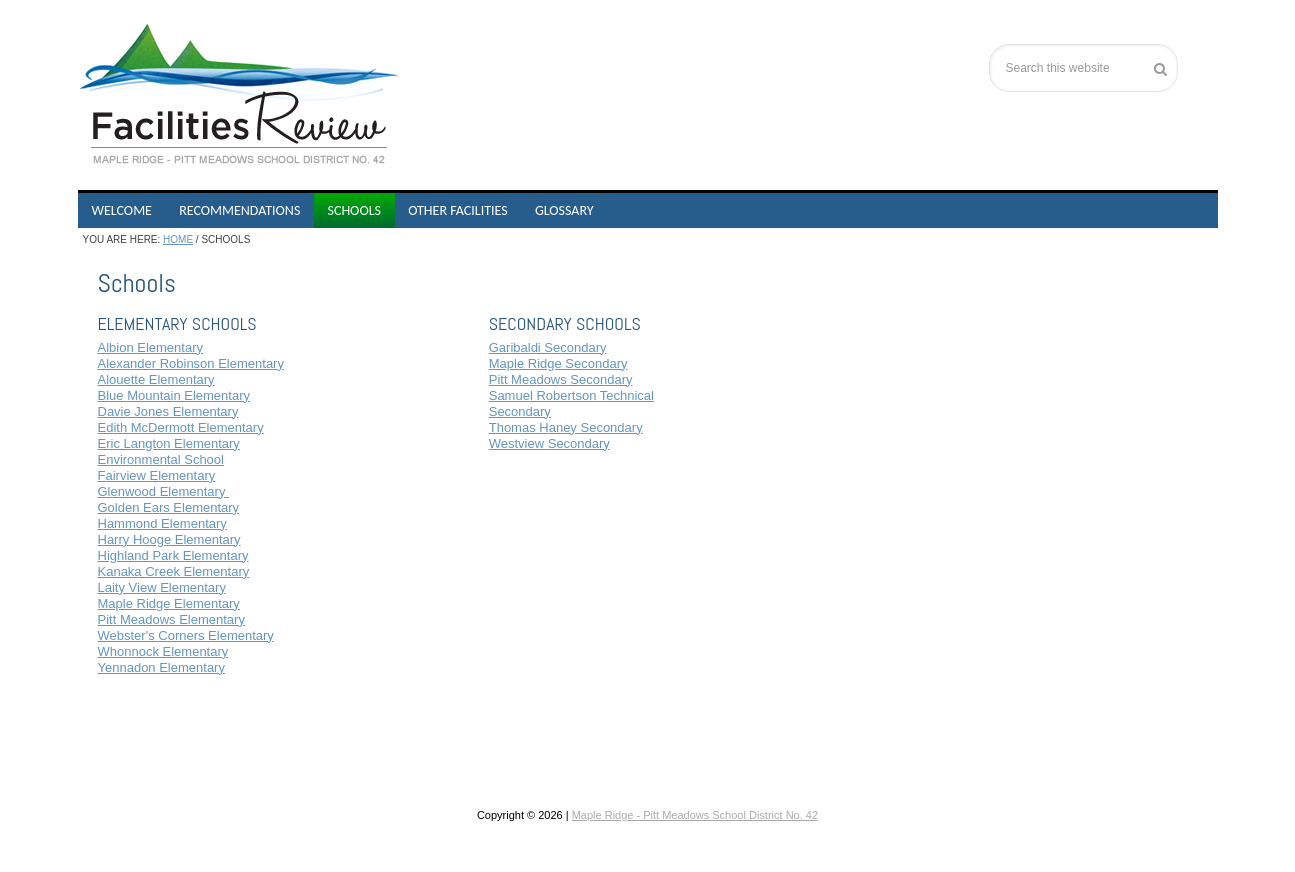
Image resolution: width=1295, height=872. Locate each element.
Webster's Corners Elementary (186, 635)
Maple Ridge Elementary (169, 603)
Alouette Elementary (156, 379)
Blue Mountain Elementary (174, 395)
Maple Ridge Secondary (558, 363)
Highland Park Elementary (173, 555)
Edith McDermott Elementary (181, 427)
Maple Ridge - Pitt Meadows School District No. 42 (695, 815)
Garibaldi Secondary (548, 347)
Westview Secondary (549, 443)
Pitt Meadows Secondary (561, 379)
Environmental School (161, 459)
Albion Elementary (151, 347)
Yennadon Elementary (161, 667)
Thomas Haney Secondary (566, 427)
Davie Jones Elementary (168, 411)
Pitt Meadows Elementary (171, 619)
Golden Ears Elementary (169, 507)
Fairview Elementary (157, 475)
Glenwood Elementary (164, 491)
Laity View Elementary (162, 587)
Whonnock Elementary (163, 651)
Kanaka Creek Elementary (174, 571)
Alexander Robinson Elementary (191, 363)
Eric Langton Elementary (169, 443)
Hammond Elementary (162, 523)
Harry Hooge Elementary (169, 539)
